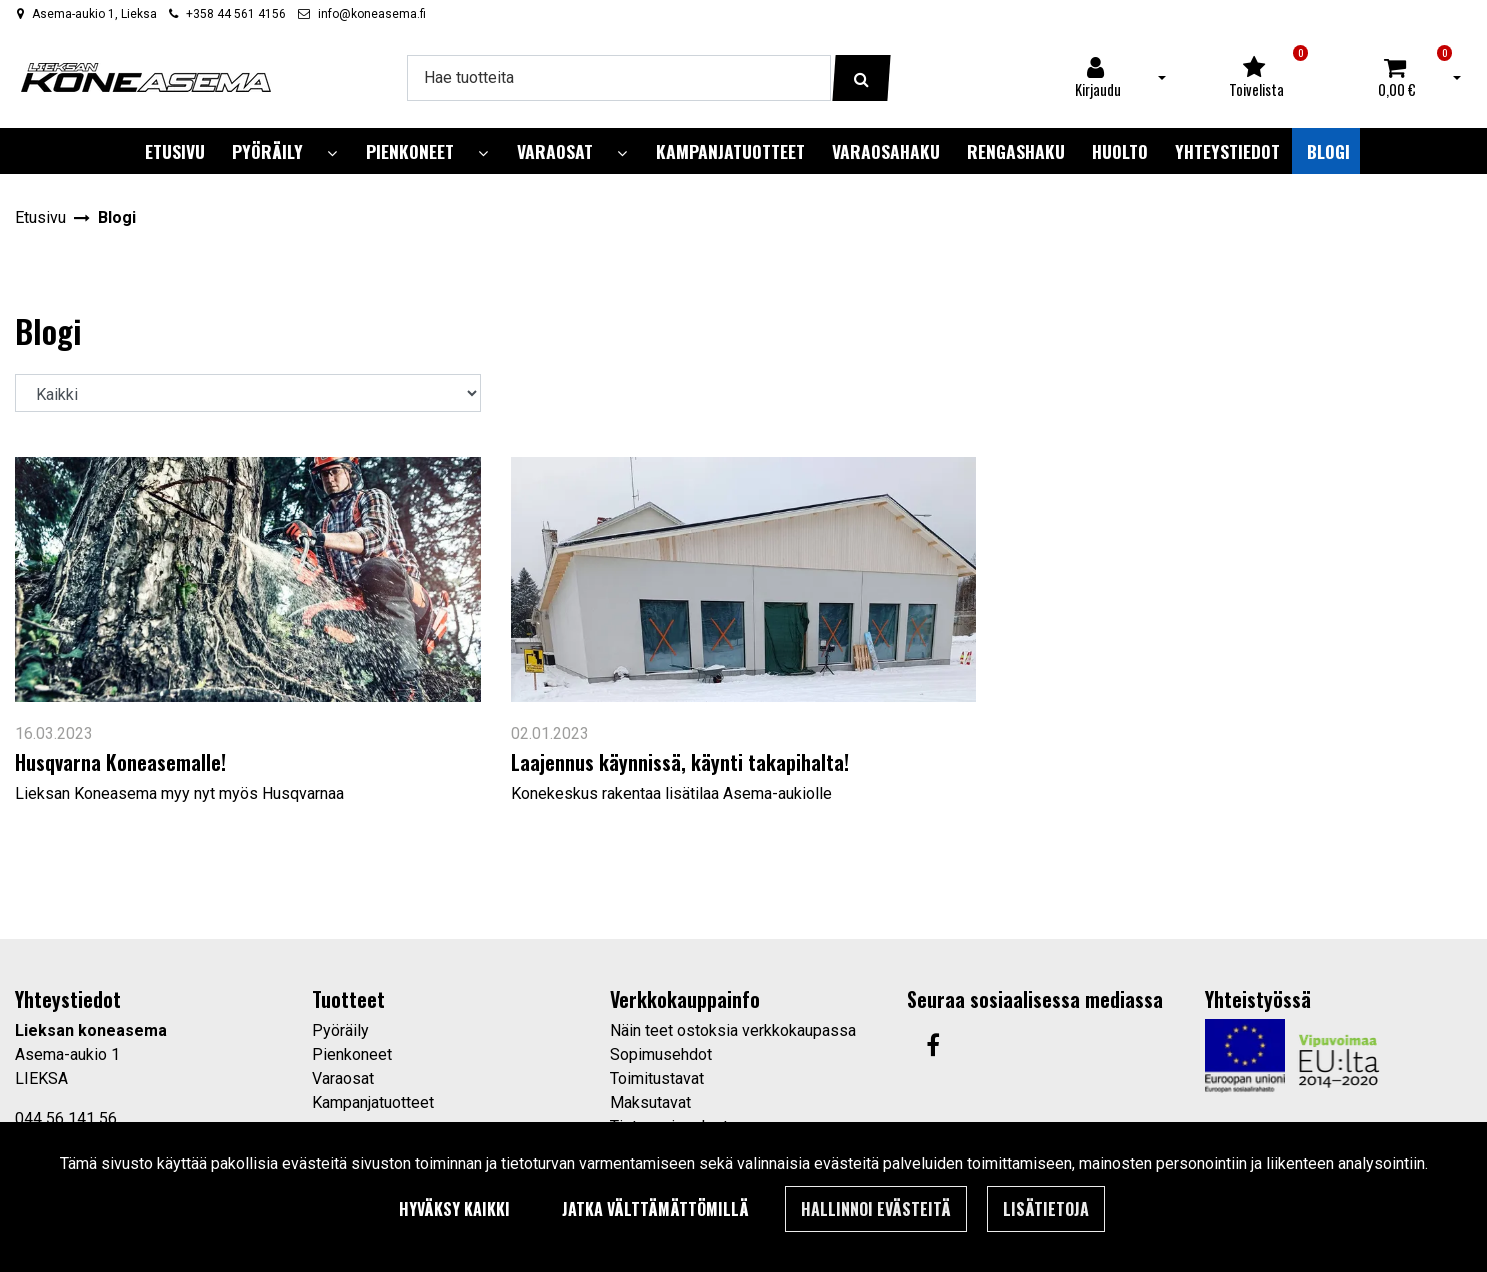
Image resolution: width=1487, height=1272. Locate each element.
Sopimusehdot (661, 1054)
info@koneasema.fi (372, 14)
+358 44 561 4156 (236, 14)
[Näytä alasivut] (332, 153)
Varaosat (343, 1078)
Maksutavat (650, 1102)
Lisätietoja (1046, 1209)
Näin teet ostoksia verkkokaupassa (733, 1030)
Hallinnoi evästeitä (876, 1209)
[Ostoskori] (1397, 78)
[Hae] (619, 78)
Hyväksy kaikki (454, 1209)
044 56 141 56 (66, 1118)
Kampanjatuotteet (373, 1102)
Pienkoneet (352, 1054)
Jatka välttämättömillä (655, 1209)
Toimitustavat (657, 1078)
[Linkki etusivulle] (146, 77)
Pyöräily (340, 1030)
